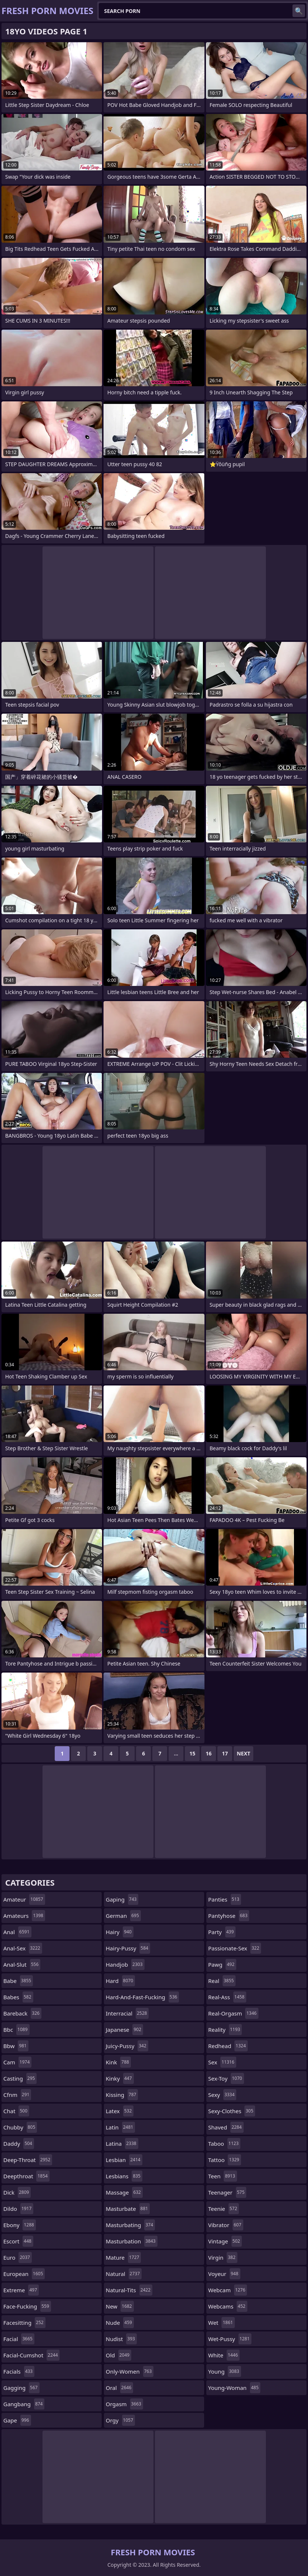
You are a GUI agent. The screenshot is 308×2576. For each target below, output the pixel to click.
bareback (22, 2013)
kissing (122, 2094)
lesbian (124, 2159)
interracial (127, 2013)
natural (124, 2273)
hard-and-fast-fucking (142, 1997)
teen (222, 2176)
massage (124, 2192)
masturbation (132, 2241)
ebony (19, 2224)
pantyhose (228, 1915)
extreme (21, 2290)
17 (225, 1753)
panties (224, 1899)
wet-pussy (229, 2338)
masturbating (130, 2224)
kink (118, 2062)
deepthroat (26, 2176)
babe (18, 1980)
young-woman (234, 2387)
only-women (129, 2371)
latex (119, 2111)
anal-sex (22, 1948)
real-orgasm (233, 2013)
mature (123, 2257)
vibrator (225, 2224)
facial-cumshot (31, 2355)
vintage (225, 2241)
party (222, 1931)
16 (208, 1753)
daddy (18, 2143)
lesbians (124, 2176)
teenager (227, 2192)
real (222, 1980)
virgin (222, 2257)
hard (120, 1980)
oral (119, 2387)
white (224, 2355)
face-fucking (27, 2306)
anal (17, 1931)
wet (221, 2322)
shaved (226, 2127)
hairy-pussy (128, 1948)
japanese (124, 2029)
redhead (228, 2045)
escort (18, 2241)
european (24, 2273)
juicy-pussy (127, 2045)
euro (17, 2257)
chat (16, 2111)
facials (18, 2371)
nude (120, 2322)
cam (17, 2062)
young (224, 2371)
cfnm (17, 2094)
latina (122, 2143)
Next (243, 1753)
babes (18, 1997)
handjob (125, 1964)
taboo (224, 2143)
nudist (121, 2338)
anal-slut (21, 1964)
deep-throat (27, 2159)
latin (120, 2127)
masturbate (128, 2208)
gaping (122, 1899)
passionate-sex (234, 1948)
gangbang (23, 2404)
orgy (120, 2420)
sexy (222, 2094)
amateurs (24, 1915)
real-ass (227, 1997)
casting (20, 2078)
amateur (24, 1899)
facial (18, 2338)
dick (17, 2192)
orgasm (124, 2404)
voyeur (224, 2273)
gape (17, 2420)
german (123, 1915)
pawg (222, 1964)
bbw (15, 2045)
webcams (227, 2306)
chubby (20, 2127)
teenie (223, 2208)
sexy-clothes (231, 2111)
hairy (119, 1931)
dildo (18, 2208)
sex (222, 2062)
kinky (120, 2078)
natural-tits (129, 2290)
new (120, 2306)
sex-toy (226, 2078)
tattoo (224, 2159)
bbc (16, 2029)
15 (192, 1753)
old (118, 2355)
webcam (227, 2290)
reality (225, 2029)
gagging (21, 2387)
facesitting (24, 2322)
